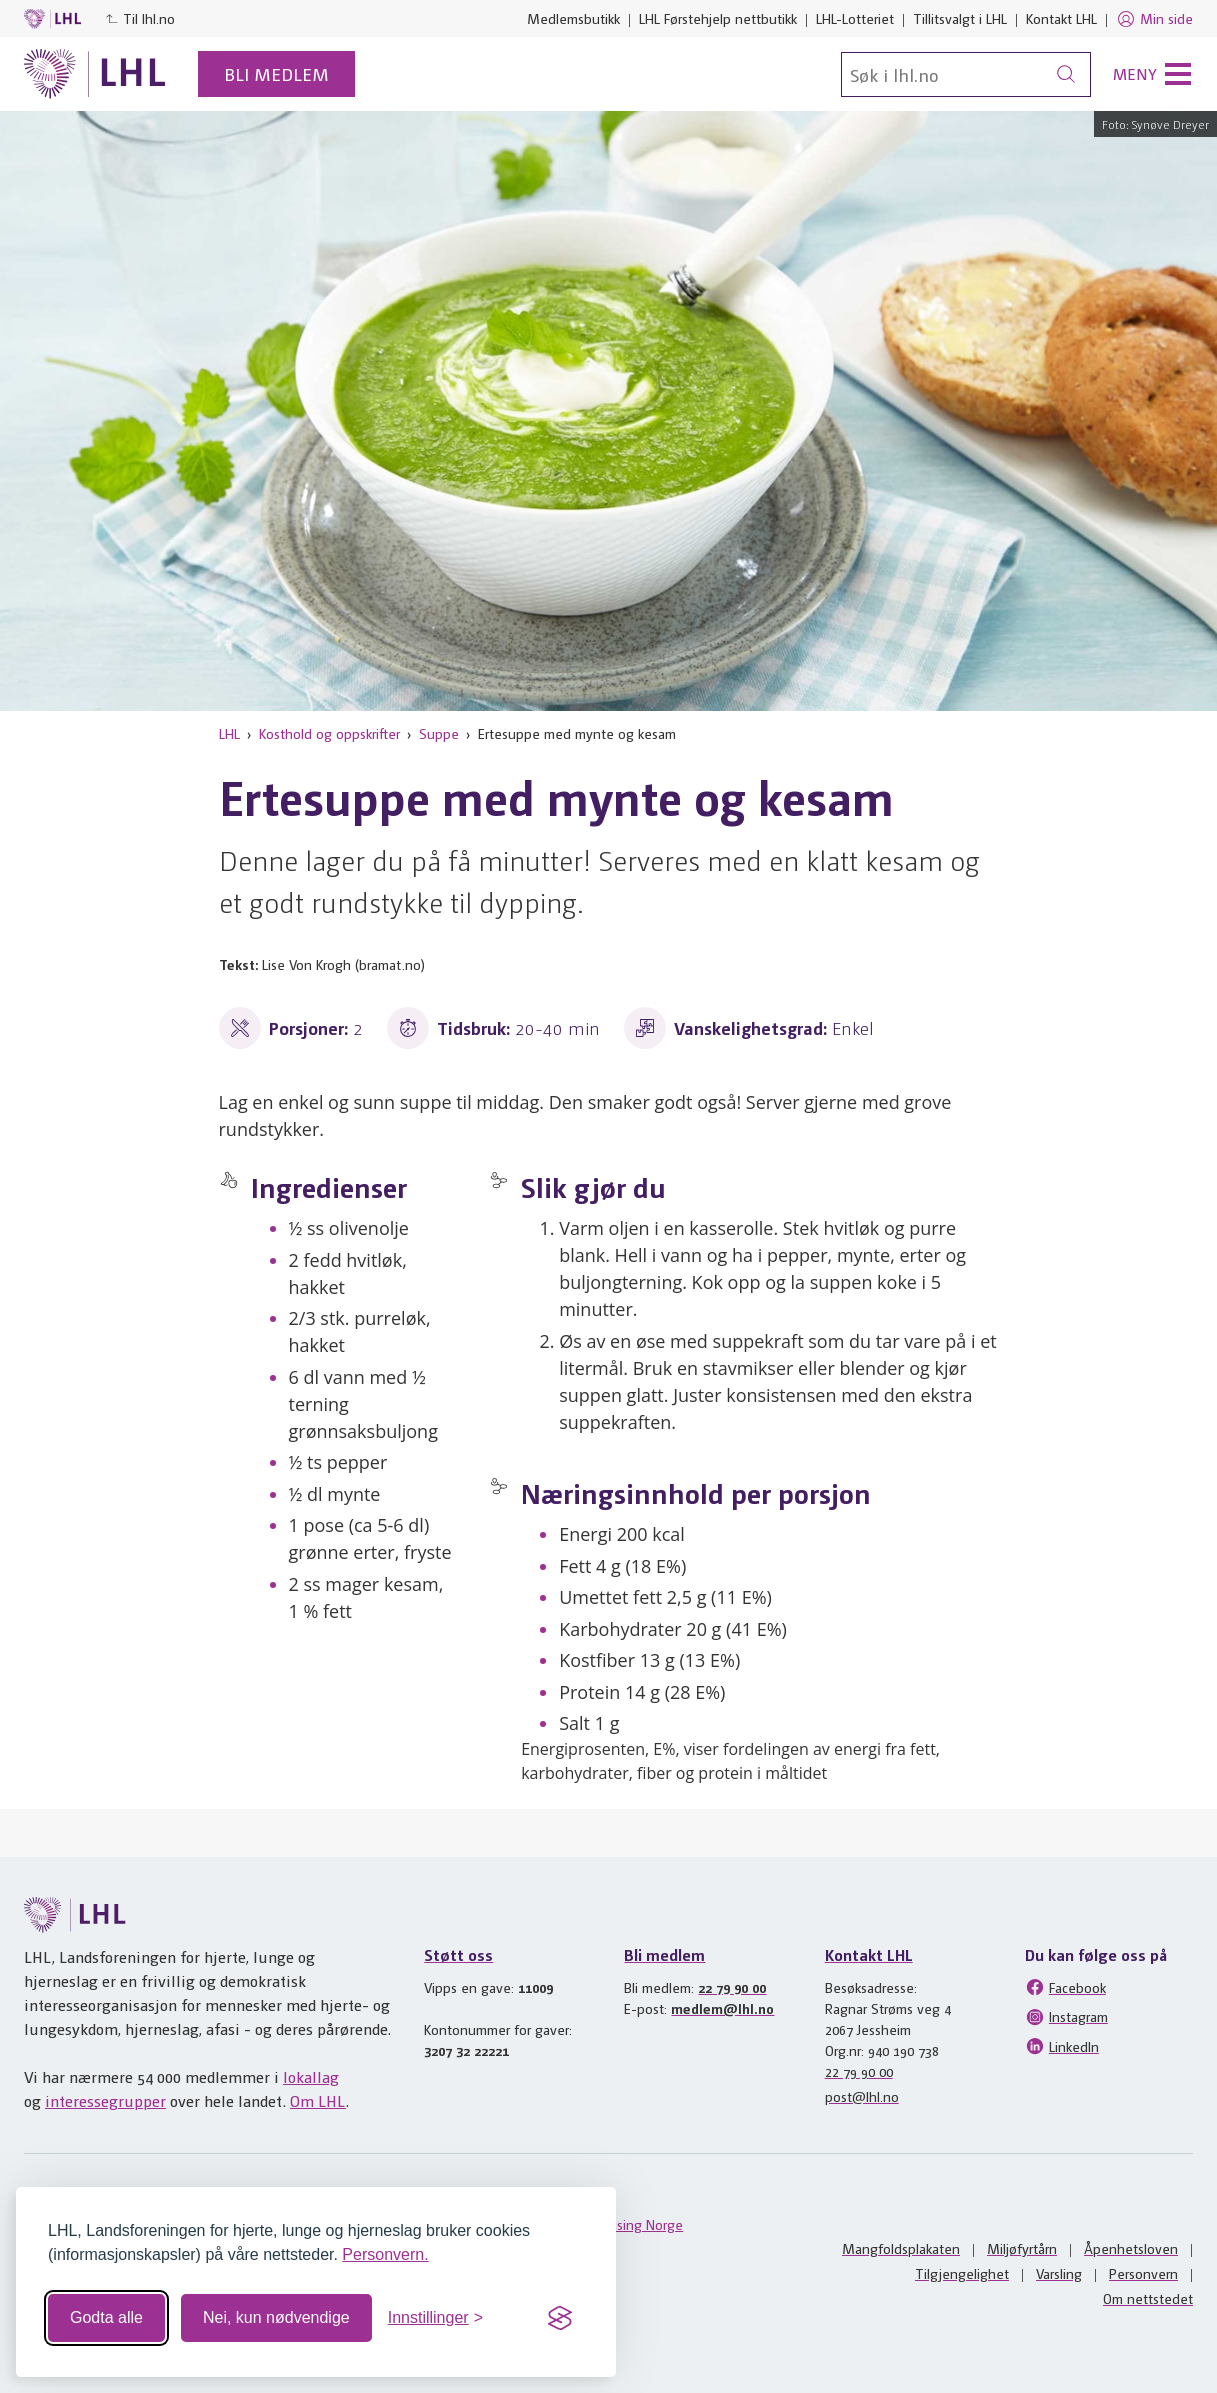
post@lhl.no (862, 2096)
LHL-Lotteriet (855, 18)
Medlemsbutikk (573, 18)
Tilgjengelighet (962, 2273)
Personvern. (385, 2254)
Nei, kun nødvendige (276, 2317)
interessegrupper (105, 2100)
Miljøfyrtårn (1022, 2248)
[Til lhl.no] (95, 74)
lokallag (311, 2076)
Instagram (1066, 2017)
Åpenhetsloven (1131, 2248)
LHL (229, 733)
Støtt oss (458, 1954)
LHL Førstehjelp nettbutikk (718, 18)
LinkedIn (1062, 2046)
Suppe (439, 733)
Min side (1154, 19)
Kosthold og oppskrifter (329, 733)
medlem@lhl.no (722, 2008)
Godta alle (106, 2317)
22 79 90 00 (732, 1987)
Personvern (1143, 2273)
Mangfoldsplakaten (901, 2248)
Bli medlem (276, 73)
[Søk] (966, 74)
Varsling (1059, 2273)
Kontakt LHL (1061, 18)
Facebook (1065, 1987)
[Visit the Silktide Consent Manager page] (560, 2318)
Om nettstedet (1148, 2298)
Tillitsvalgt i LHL (960, 18)
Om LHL (318, 2100)
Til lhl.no (140, 18)
